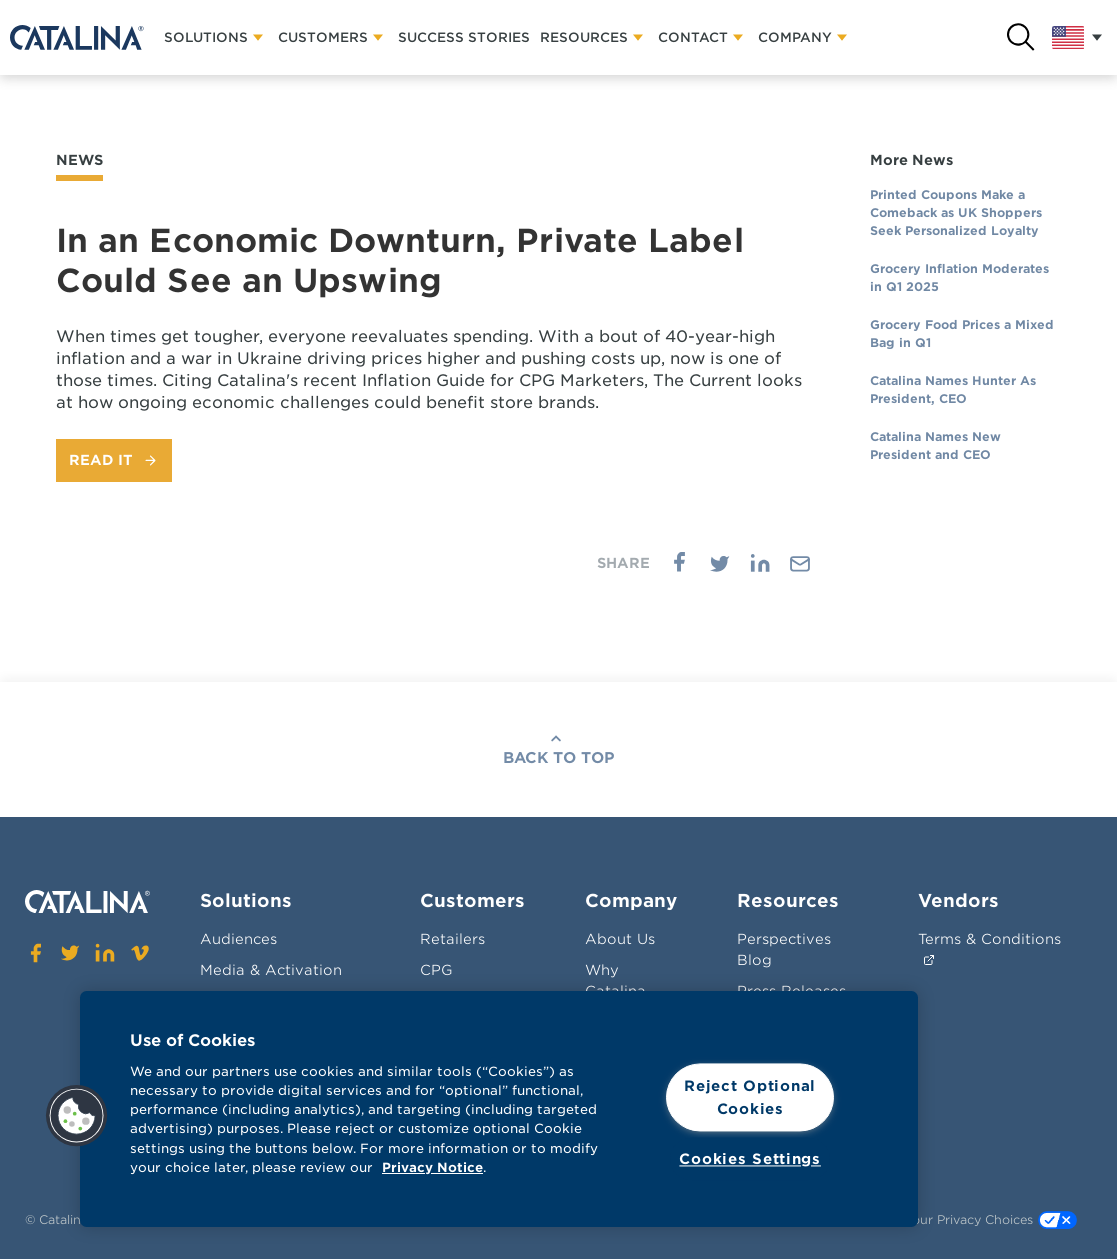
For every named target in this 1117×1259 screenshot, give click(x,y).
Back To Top (559, 758)
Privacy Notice (432, 1167)
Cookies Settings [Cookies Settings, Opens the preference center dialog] (750, 1159)
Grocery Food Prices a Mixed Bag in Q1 (962, 333)
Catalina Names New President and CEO (935, 445)
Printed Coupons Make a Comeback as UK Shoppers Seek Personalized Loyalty (956, 212)
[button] (77, 1116)
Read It (101, 460)
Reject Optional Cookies (750, 1097)
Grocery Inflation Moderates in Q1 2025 (959, 277)
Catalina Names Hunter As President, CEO (953, 389)
